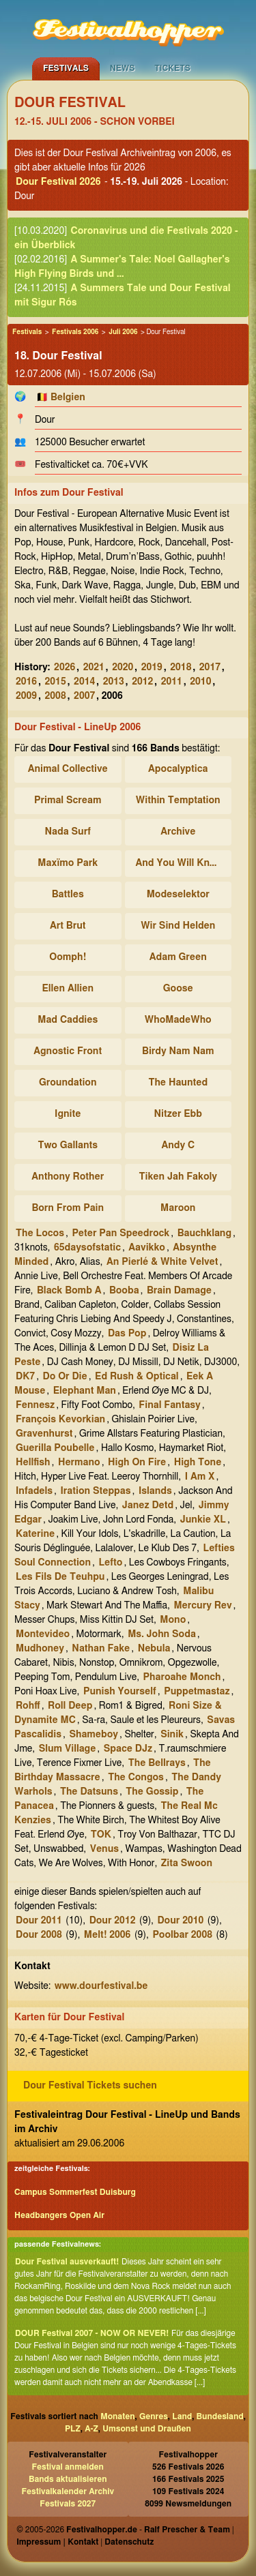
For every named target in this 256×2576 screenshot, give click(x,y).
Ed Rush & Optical (137, 1376)
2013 (113, 682)
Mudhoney (40, 1648)
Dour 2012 (112, 1921)
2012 (142, 682)
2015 (55, 682)
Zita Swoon (186, 1863)
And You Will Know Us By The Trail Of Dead (180, 863)
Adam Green (178, 957)
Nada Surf (68, 832)
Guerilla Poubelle (55, 1448)
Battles (68, 894)
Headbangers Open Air (59, 2215)
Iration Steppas (95, 1491)
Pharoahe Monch (182, 1677)
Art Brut (68, 926)
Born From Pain (67, 1208)
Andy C (178, 1145)
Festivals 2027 (68, 2504)
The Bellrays (157, 1763)
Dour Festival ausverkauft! (67, 2262)
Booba (124, 1291)
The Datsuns (89, 1792)
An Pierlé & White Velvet (162, 1262)
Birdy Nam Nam (178, 1051)
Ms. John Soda (162, 1634)
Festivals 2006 (75, 332)
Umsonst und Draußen (146, 2429)
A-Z (91, 2429)
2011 (171, 682)
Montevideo (43, 1634)
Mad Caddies (68, 1020)
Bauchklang (204, 1233)
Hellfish (33, 1462)
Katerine (35, 1534)
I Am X (200, 1477)
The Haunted (178, 1083)
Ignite (68, 1114)
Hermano (79, 1462)
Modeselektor (178, 894)
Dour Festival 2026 (58, 182)
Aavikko (146, 1248)
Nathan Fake (101, 1648)
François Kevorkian (60, 1419)
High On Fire (137, 1462)
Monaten (117, 2416)
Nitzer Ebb (178, 1114)
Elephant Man (84, 1391)
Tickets (172, 68)
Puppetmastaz (196, 1691)
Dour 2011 (39, 1921)
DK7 (25, 1376)
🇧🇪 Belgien (60, 397)
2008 (55, 696)
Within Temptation (178, 800)
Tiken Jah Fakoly (178, 1177)
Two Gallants (68, 1145)
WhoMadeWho (178, 1020)
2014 (84, 682)
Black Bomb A (69, 1291)
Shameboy (93, 1734)
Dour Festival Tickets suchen (90, 2086)
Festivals (66, 68)
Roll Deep (70, 1706)
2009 (26, 696)
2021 (93, 667)
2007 (84, 696)
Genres (153, 2416)
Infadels (34, 1491)
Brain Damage (179, 1291)
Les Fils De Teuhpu (60, 1577)
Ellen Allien (68, 988)
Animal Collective (68, 769)
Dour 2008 (39, 1935)
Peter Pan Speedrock (120, 1233)
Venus (104, 1849)
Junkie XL (203, 1520)
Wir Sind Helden (178, 926)
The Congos (136, 1777)
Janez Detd (147, 1505)
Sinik (172, 1734)
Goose (178, 988)
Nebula (154, 1648)
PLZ (73, 2429)
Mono (173, 1620)
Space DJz (128, 1749)
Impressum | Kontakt (57, 2542)
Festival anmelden (68, 2467)
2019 (151, 667)
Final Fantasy (169, 1405)
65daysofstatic (87, 1248)
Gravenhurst (44, 1434)
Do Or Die (65, 1376)
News (122, 68)
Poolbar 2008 (182, 1935)
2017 (210, 667)
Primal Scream (67, 800)
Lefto (110, 1563)
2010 (200, 682)
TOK (101, 1835)
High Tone (198, 1462)
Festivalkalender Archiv (67, 2491)
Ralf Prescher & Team (187, 2530)
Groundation (67, 1083)
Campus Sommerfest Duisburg (75, 2192)
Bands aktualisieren (68, 2479)
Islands (155, 1491)
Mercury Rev (202, 1606)
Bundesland (220, 2416)
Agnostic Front (67, 1051)
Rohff (28, 1706)
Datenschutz (129, 2542)
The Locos (40, 1233)
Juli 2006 (123, 332)
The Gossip (152, 1792)
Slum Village (67, 1749)
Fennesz (35, 1405)
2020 (122, 667)
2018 (180, 667)
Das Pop (127, 1333)
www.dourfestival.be (101, 1986)
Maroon (177, 1208)
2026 (64, 667)
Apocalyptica (178, 769)
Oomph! (67, 957)
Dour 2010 (180, 1921)
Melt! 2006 (107, 1935)
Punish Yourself (119, 1691)
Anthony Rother (67, 1177)
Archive (177, 832)
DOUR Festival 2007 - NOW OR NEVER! (92, 2333)
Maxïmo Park (68, 863)
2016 (26, 682)
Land (182, 2416)
